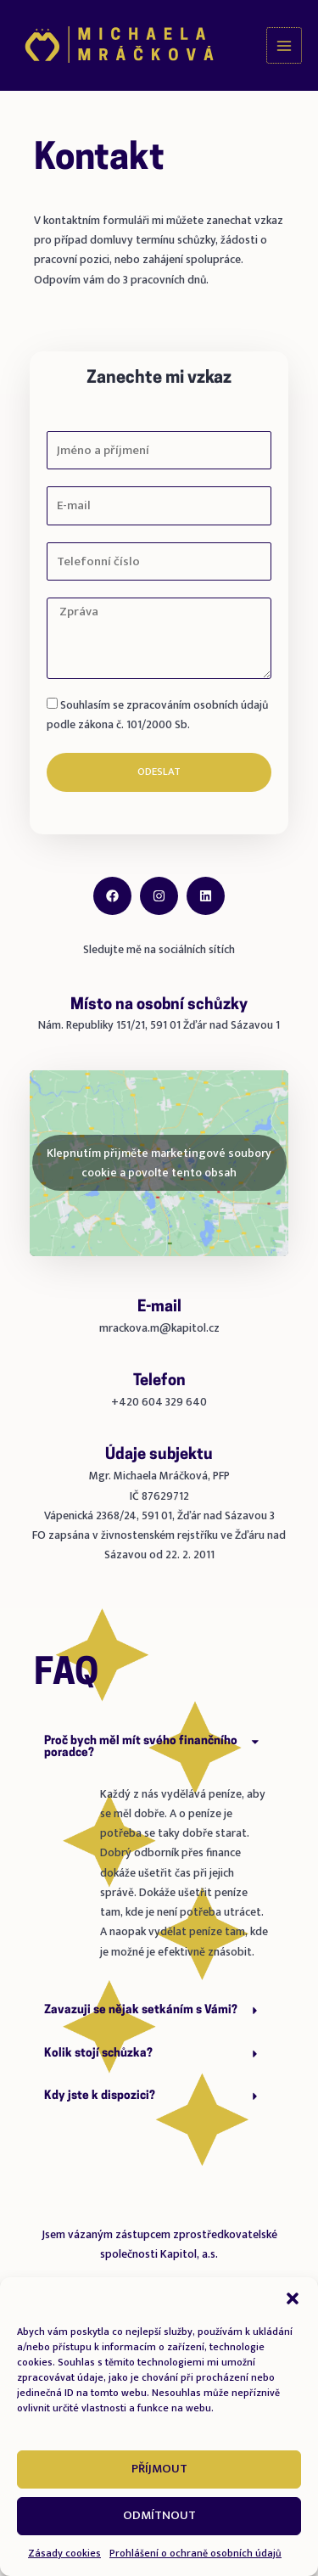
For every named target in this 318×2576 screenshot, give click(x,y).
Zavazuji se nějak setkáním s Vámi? (140, 2010)
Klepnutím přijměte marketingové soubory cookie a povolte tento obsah (159, 1162)
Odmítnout (159, 2515)
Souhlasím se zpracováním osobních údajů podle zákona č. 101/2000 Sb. (157, 715)
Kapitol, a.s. (189, 2254)
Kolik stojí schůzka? (98, 2053)
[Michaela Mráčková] (118, 46)
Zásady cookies (64, 2553)
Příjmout (159, 2468)
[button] (292, 2298)
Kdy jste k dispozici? (99, 2096)
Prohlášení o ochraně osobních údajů (195, 2553)
